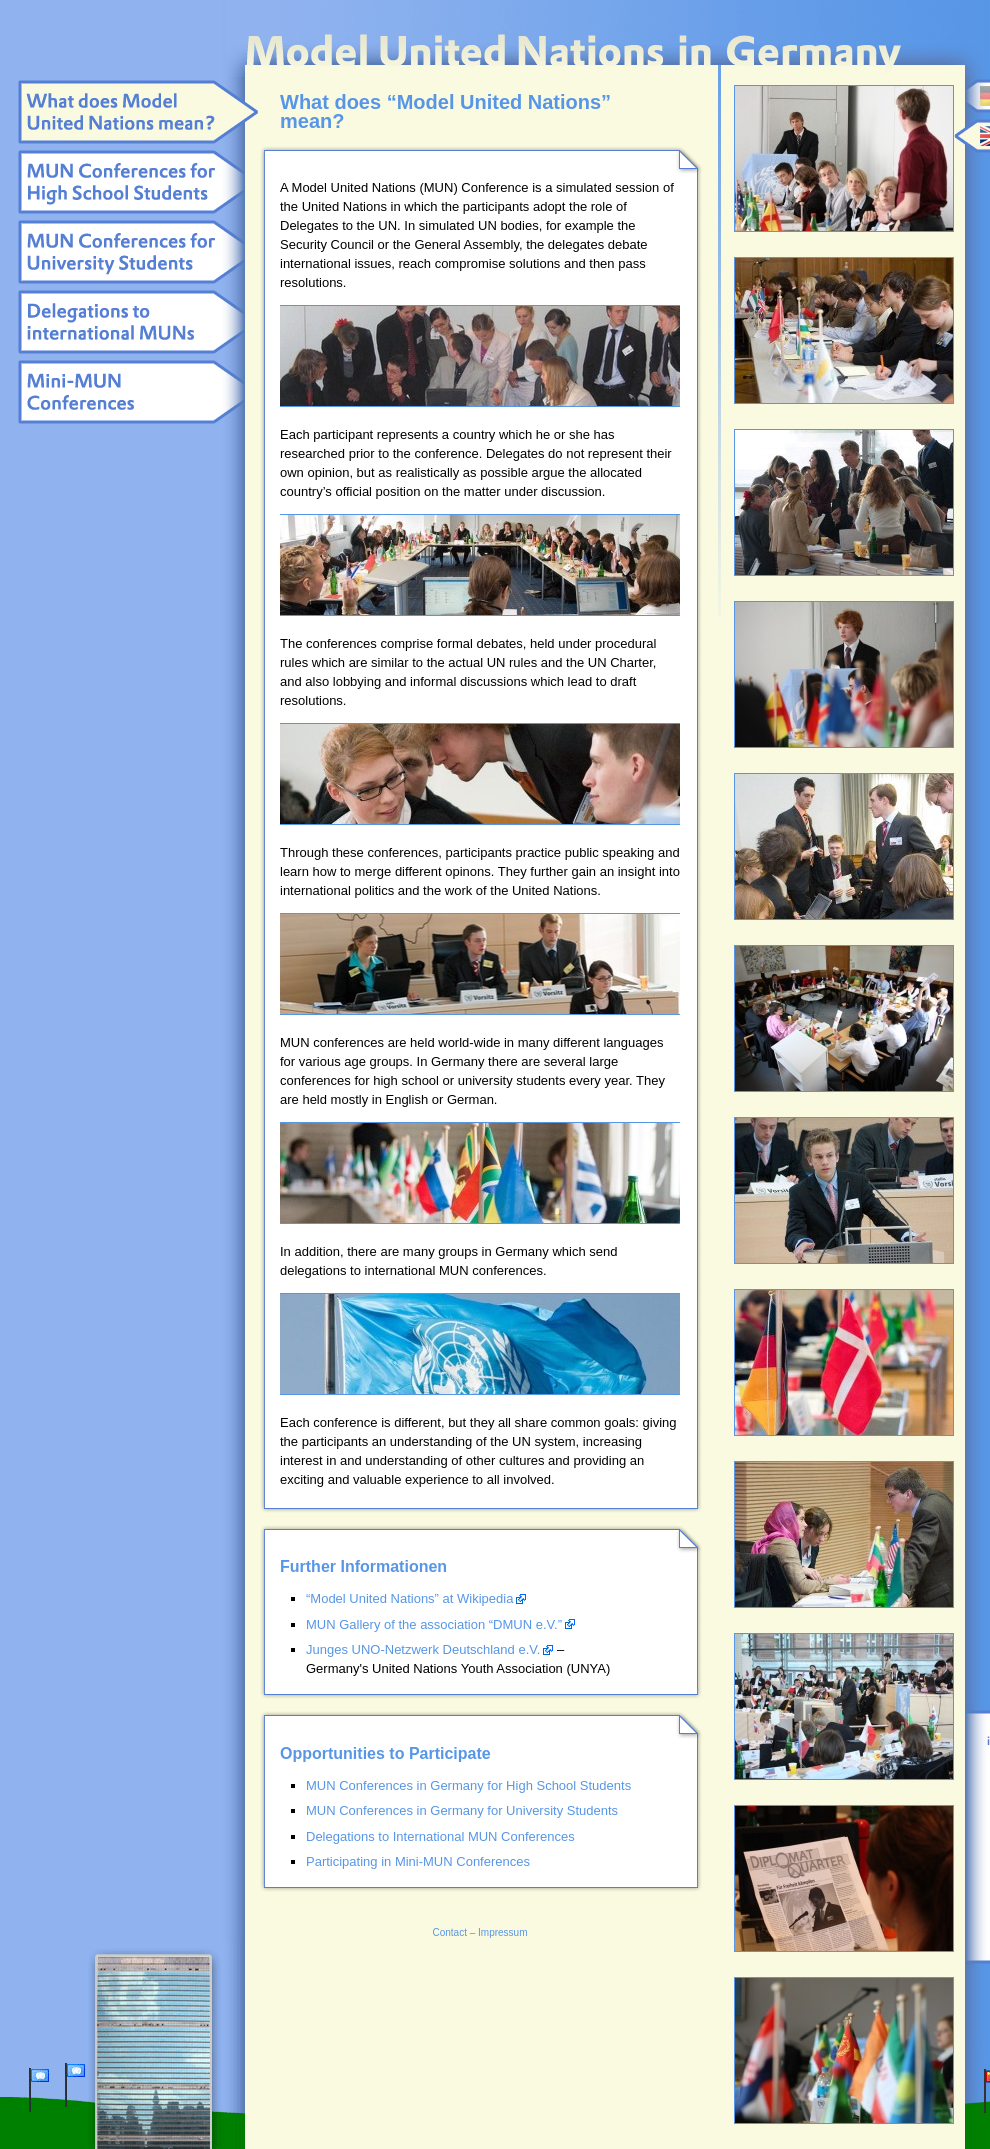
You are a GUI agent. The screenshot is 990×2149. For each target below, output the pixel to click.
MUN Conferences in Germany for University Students (462, 1810)
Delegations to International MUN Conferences (440, 1836)
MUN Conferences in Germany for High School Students (468, 1785)
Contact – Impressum (479, 1932)
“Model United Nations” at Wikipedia (409, 1598)
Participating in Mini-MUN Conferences (418, 1861)
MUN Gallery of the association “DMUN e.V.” (434, 1624)
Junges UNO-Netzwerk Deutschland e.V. (423, 1649)
